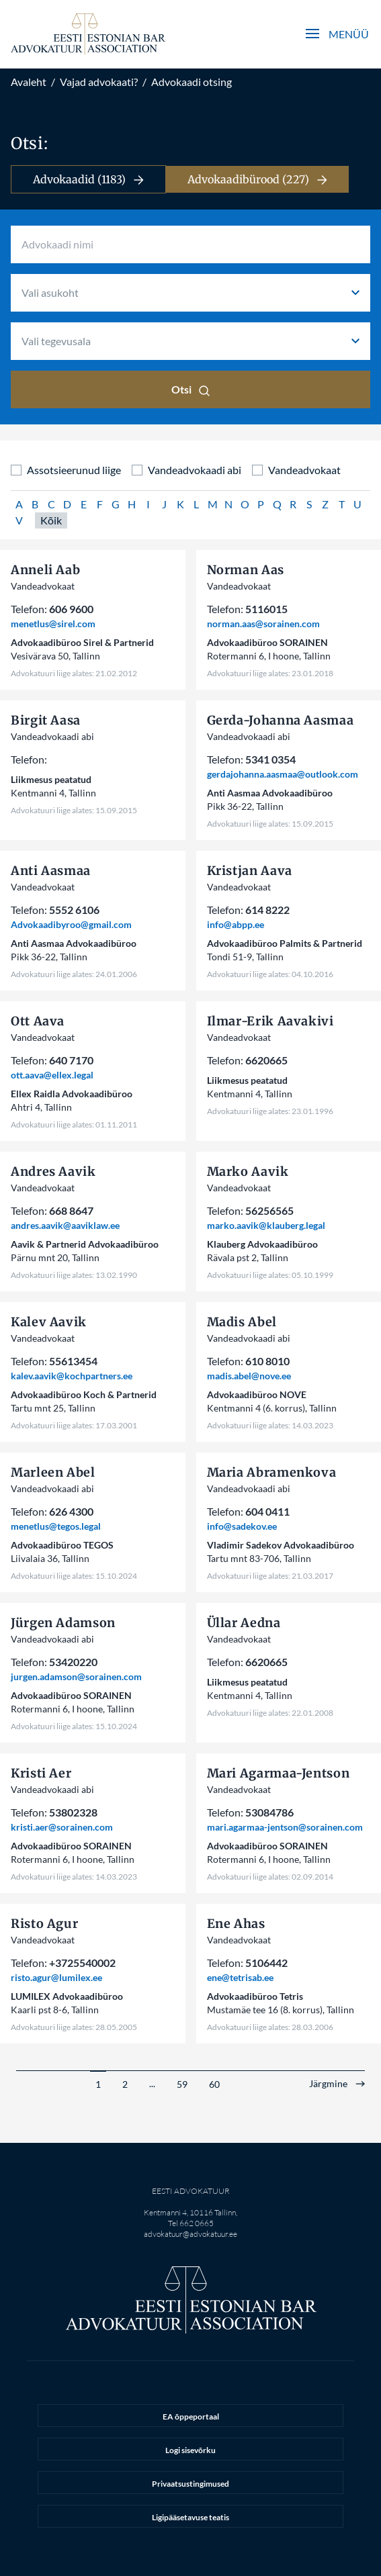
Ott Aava (38, 1021)
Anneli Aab (45, 570)
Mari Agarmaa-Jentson (278, 1773)
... (152, 2083)
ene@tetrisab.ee (240, 1977)
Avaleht (28, 81)
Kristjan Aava (249, 870)
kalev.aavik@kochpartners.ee (71, 1375)
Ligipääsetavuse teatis (190, 2517)
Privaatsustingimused (190, 2484)
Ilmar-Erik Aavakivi (270, 1021)
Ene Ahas (236, 1923)
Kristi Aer (41, 1773)
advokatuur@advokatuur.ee (190, 2234)
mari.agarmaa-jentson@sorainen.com (285, 1827)
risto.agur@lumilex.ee (56, 1977)
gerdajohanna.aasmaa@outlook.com (282, 774)
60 (214, 2083)
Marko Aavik (248, 1171)
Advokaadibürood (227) (257, 179)
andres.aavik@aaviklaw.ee (65, 1225)
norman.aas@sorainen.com (263, 623)
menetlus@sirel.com (53, 623)
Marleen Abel (53, 1472)
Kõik (51, 520)
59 (182, 2083)
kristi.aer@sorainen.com (62, 1827)
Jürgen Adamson (63, 1622)
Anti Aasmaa (51, 870)
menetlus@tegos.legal (56, 1526)
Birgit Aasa (46, 720)
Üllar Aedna (244, 1622)
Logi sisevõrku (190, 2450)
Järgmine (328, 2083)
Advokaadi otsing (191, 81)
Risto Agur (44, 1923)
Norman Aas (245, 570)
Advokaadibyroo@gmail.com (71, 924)
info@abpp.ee (235, 924)
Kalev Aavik (49, 1322)
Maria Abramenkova (272, 1472)
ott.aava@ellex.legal (52, 1074)
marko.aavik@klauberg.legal (266, 1225)
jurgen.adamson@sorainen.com (76, 1676)
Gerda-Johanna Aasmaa (280, 720)
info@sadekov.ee (242, 1526)
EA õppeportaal (191, 2416)
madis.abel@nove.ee (249, 1375)
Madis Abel (242, 1322)
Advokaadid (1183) (88, 179)
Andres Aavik (53, 1171)
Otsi (190, 389)
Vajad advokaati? (99, 81)
